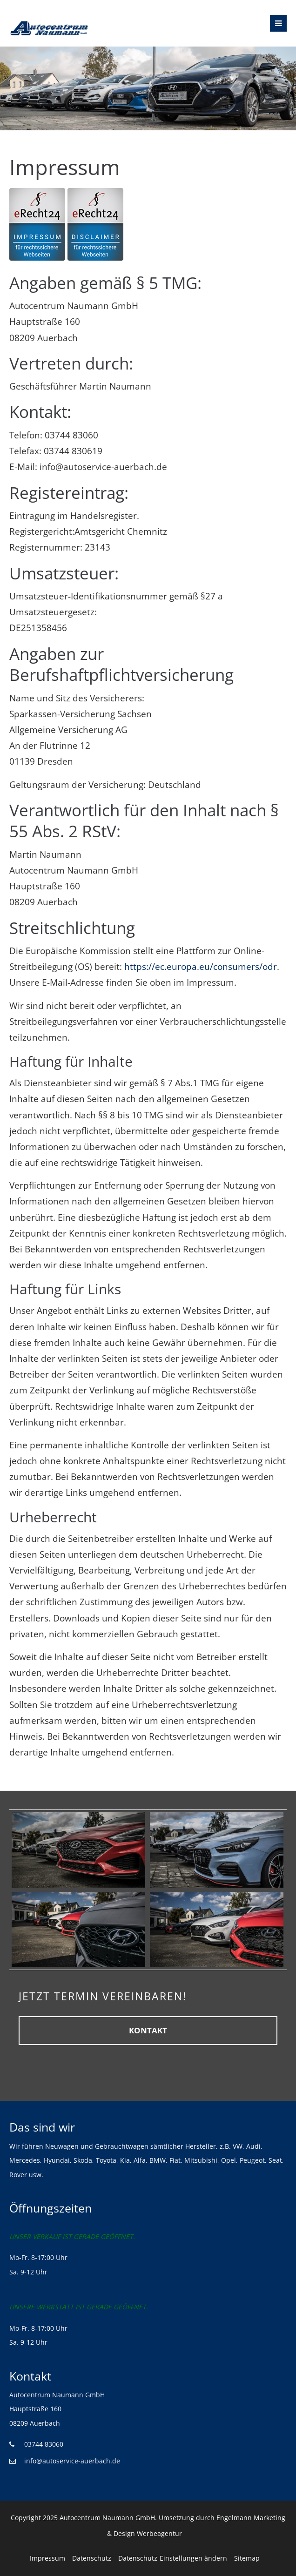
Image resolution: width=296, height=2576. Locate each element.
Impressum (47, 2558)
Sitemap (247, 2558)
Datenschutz (91, 2558)
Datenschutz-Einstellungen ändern (172, 2558)
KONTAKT (148, 2030)
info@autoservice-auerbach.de (72, 2460)
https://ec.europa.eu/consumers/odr (200, 967)
